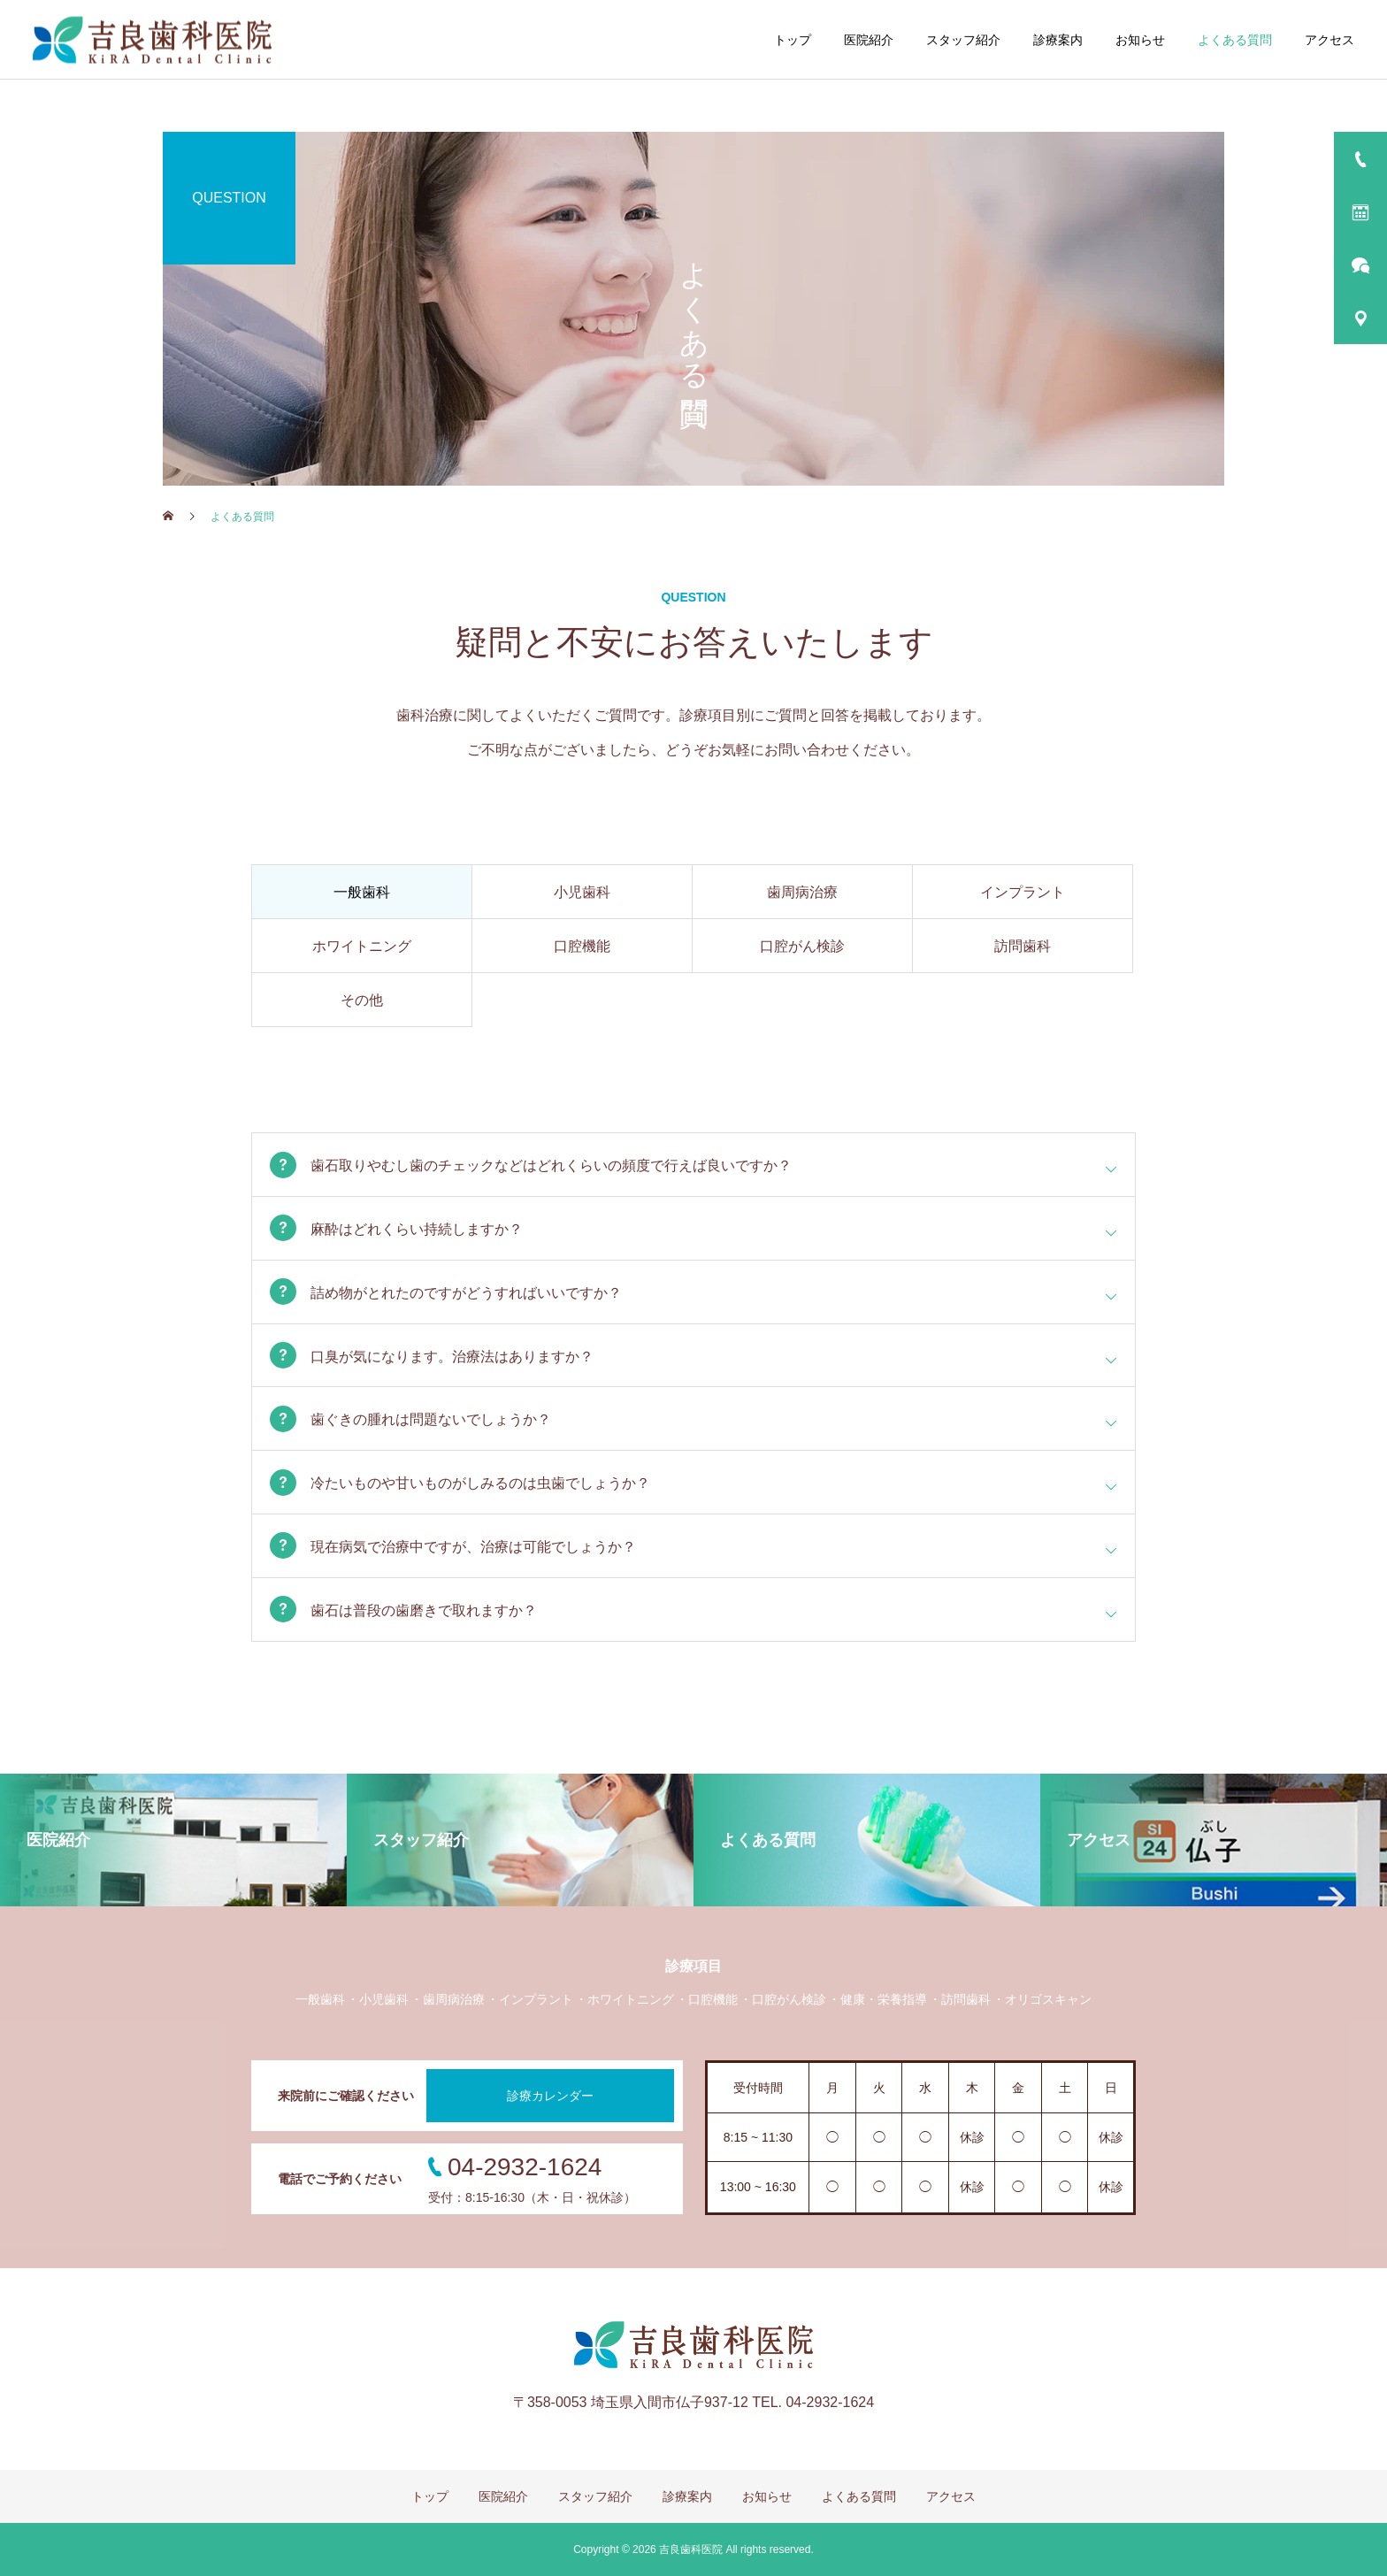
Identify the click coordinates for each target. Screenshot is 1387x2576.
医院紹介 (868, 40)
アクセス (1329, 40)
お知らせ (1140, 40)
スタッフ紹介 (963, 40)
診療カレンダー (550, 2096)
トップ (792, 40)
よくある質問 (1235, 40)
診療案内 (1058, 40)
